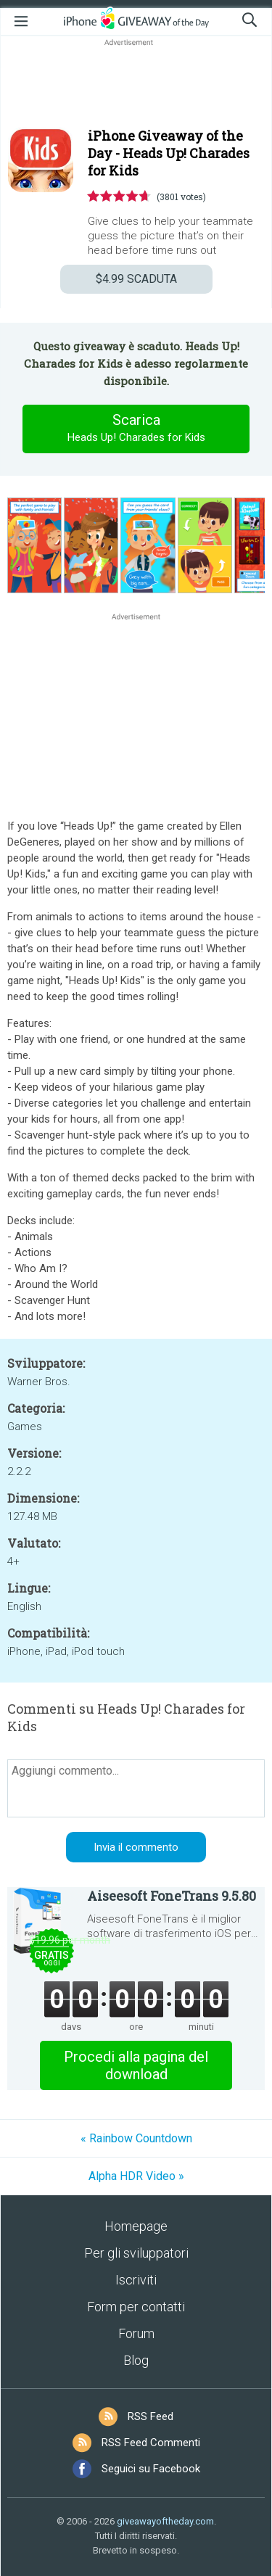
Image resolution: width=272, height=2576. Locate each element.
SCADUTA (136, 279)
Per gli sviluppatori (136, 2253)
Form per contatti (136, 2306)
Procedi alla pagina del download (136, 2065)
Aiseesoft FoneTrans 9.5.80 (171, 1895)
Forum (136, 2333)
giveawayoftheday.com (165, 2521)
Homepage (136, 2226)
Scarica (136, 428)
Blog (136, 2360)
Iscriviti (136, 2279)
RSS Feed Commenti (151, 2442)
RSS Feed (150, 2416)
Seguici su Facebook (151, 2468)
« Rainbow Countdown (136, 2138)
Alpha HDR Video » (136, 2176)
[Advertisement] (136, 84)
